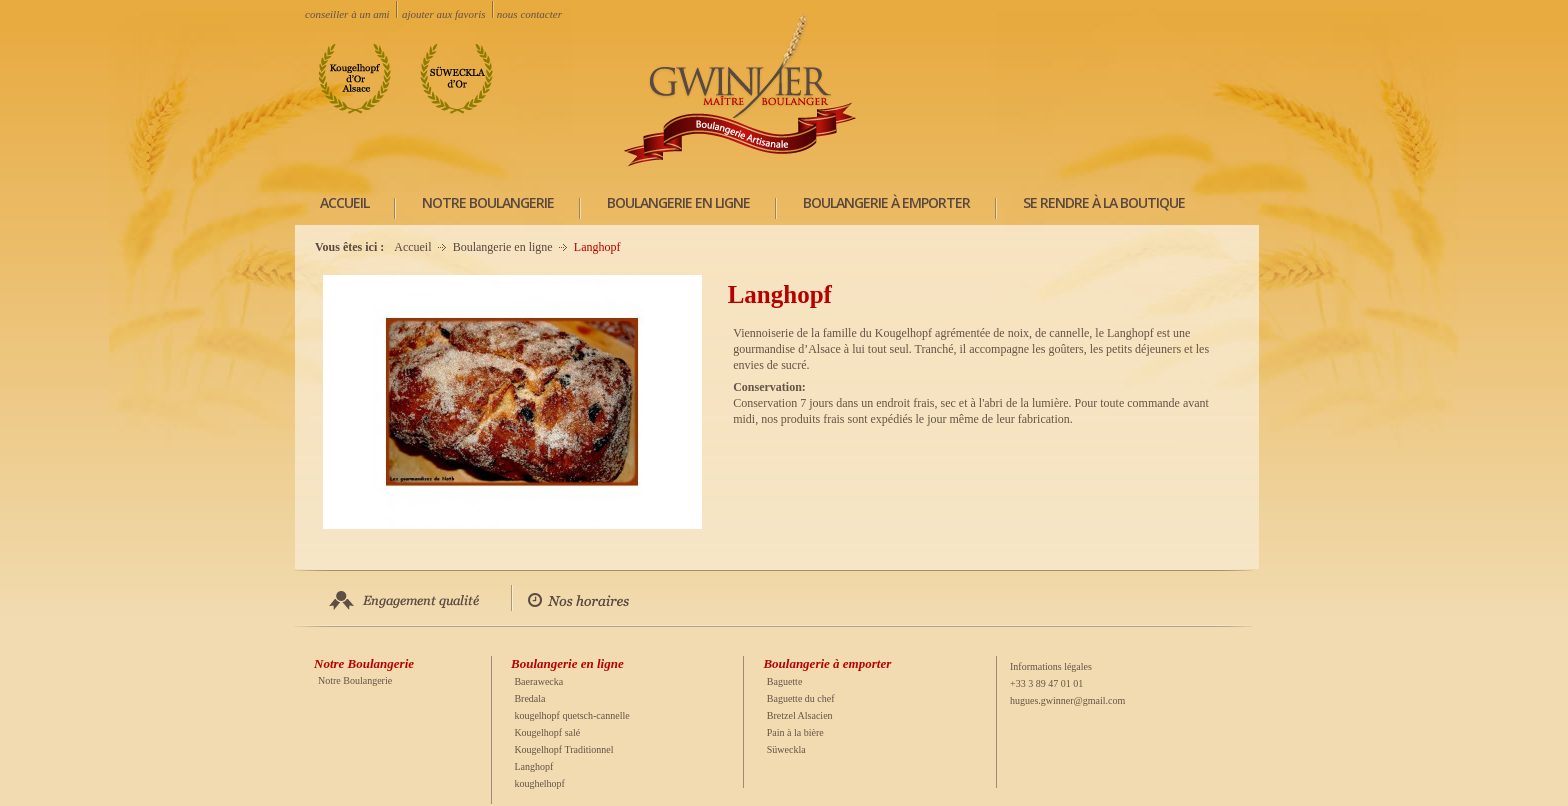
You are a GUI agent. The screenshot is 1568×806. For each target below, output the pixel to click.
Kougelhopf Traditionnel (563, 749)
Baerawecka (538, 681)
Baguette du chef (801, 698)
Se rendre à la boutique (1104, 202)
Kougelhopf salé (547, 732)
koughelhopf (539, 783)
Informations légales (1051, 666)
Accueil (412, 247)
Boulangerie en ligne (678, 202)
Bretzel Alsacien (800, 715)
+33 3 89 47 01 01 (1046, 683)
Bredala (529, 698)
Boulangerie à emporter (886, 202)
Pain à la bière (795, 732)
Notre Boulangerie (488, 202)
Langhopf (533, 766)
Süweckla (786, 749)
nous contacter (529, 14)
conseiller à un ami (347, 14)
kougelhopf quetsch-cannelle (571, 715)
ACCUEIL (344, 202)
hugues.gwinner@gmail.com (1067, 700)
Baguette (785, 681)
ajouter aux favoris (443, 14)
